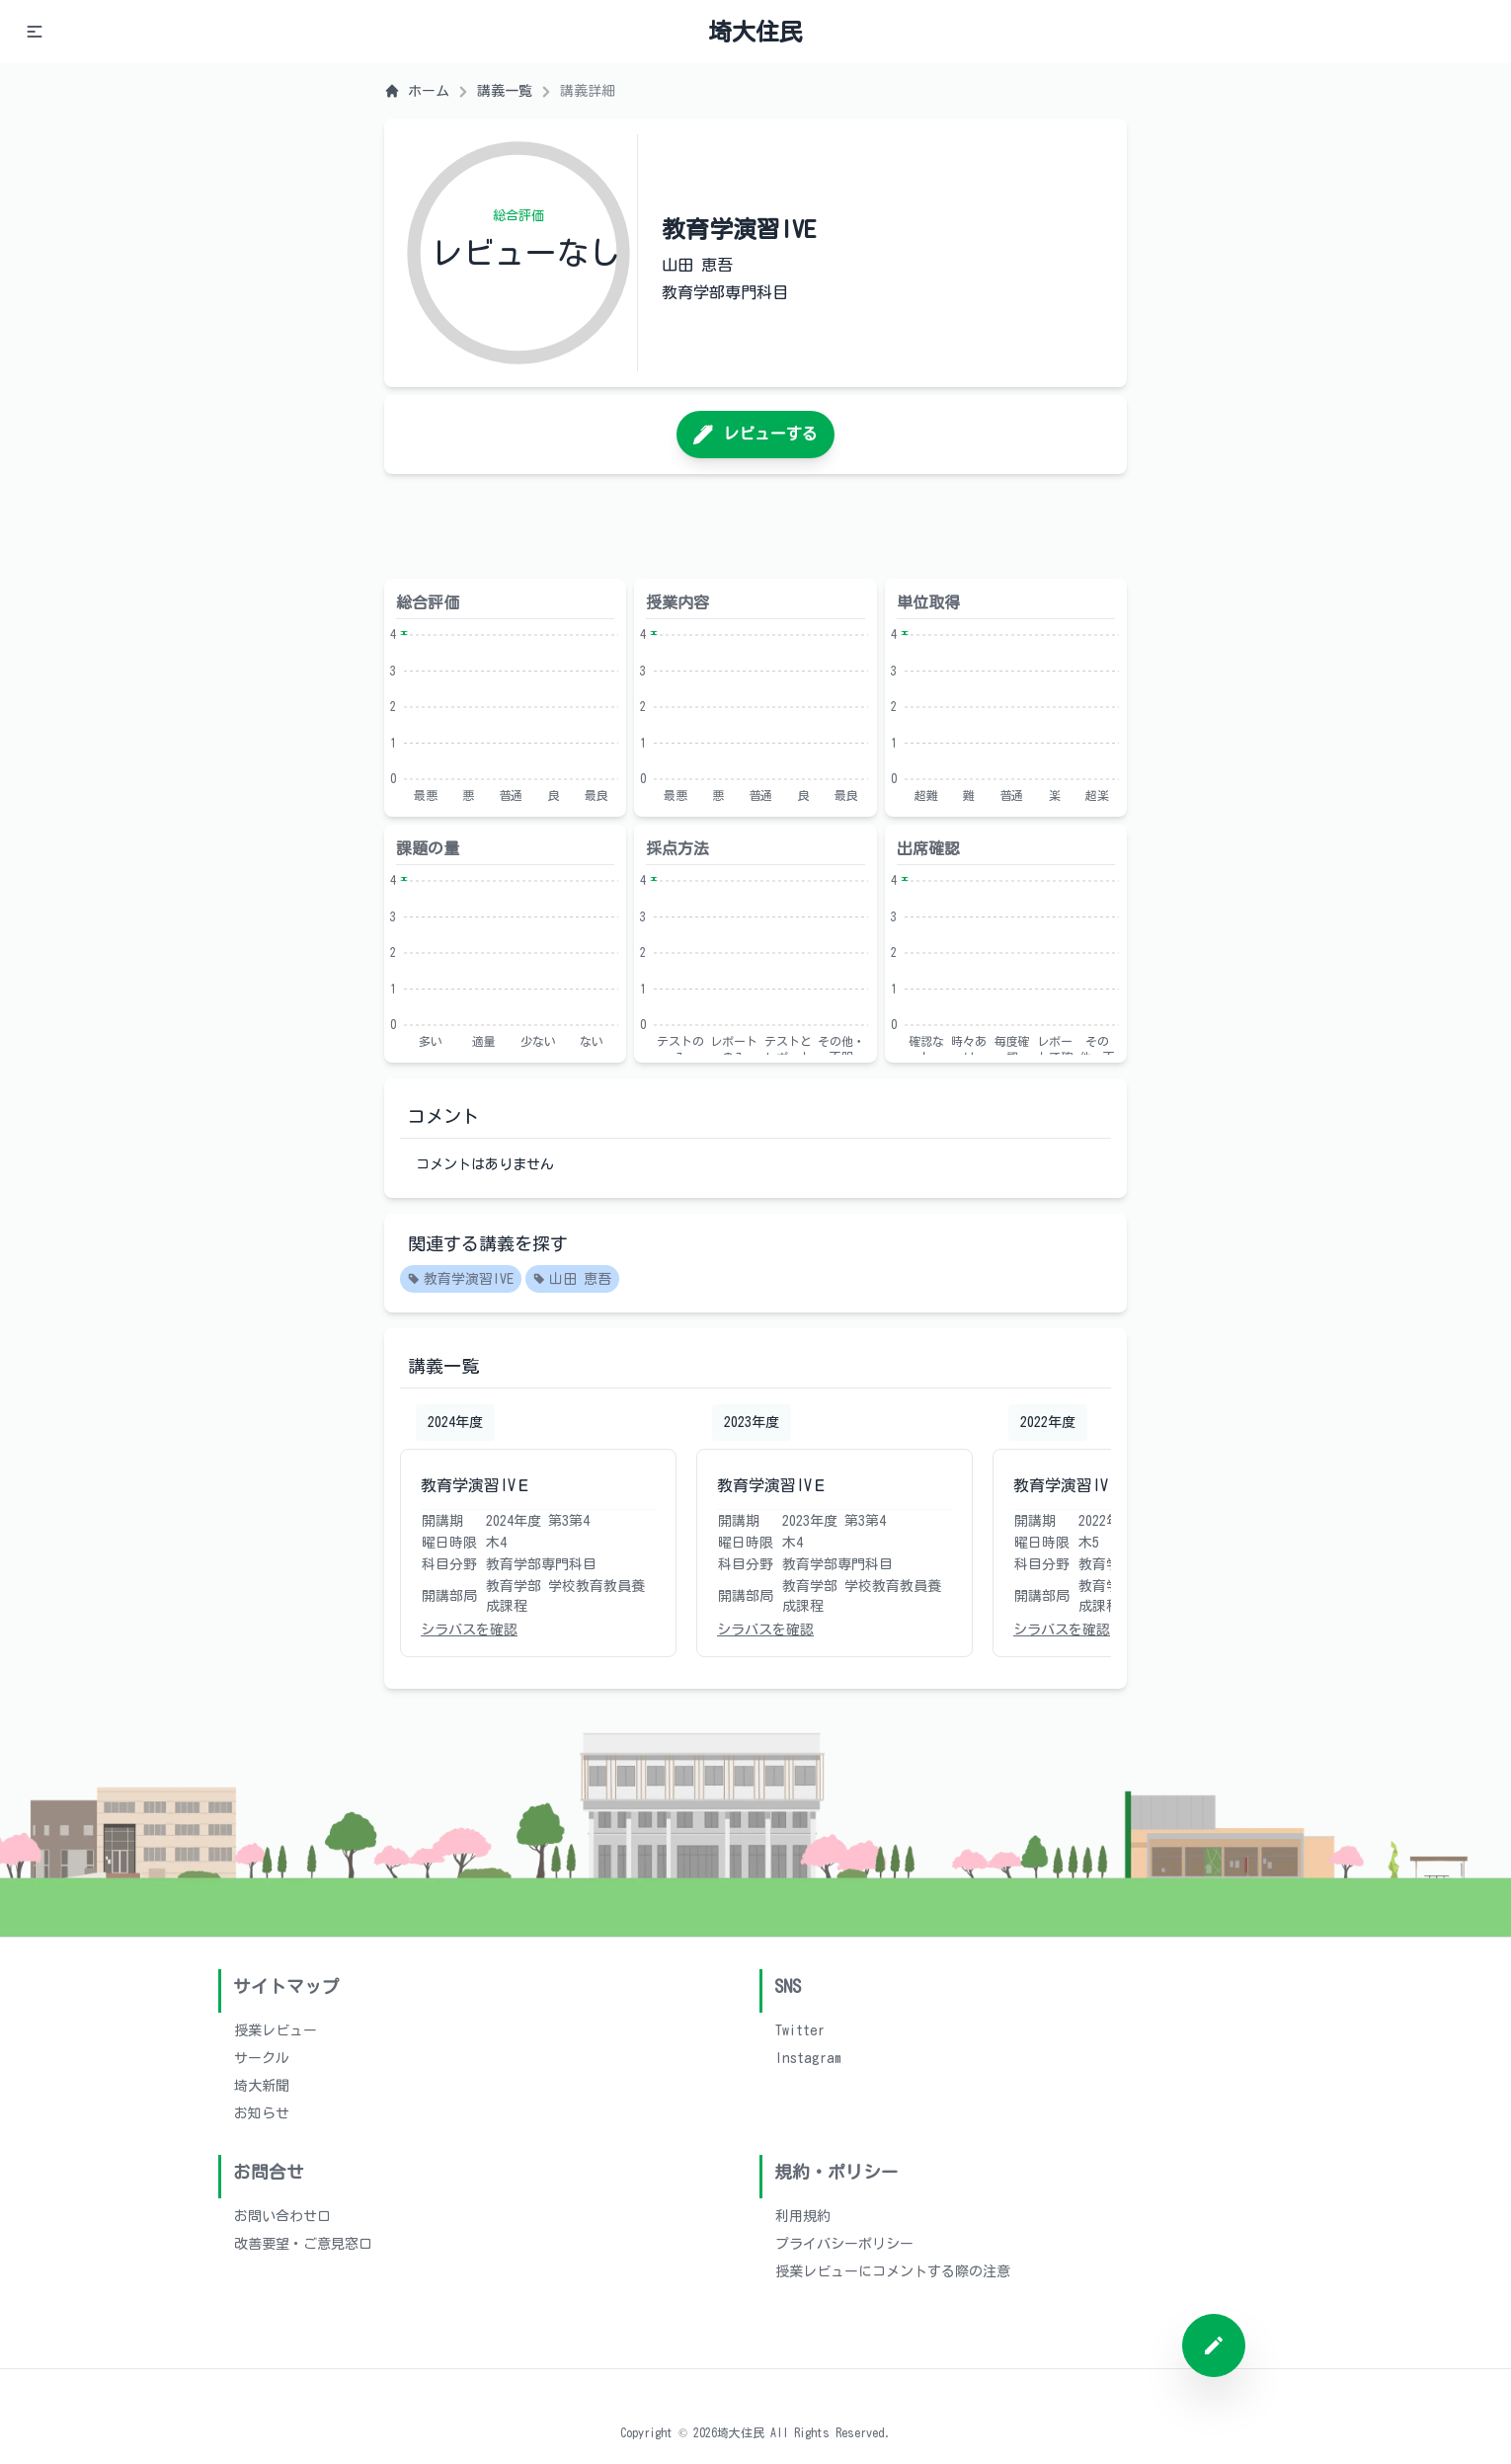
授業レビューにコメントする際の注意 (892, 2271)
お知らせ (261, 2113)
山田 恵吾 (572, 1280)
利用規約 (803, 2216)
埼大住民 (755, 31)
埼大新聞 (261, 2086)
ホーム (416, 91)
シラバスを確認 (469, 1629)
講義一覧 (504, 91)
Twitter (800, 2030)
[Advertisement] (755, 526)
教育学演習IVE (461, 1280)
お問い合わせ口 (282, 2216)
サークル (261, 2058)
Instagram (808, 2058)
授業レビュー (275, 2030)
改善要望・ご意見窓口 (303, 2244)
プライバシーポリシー (844, 2244)
